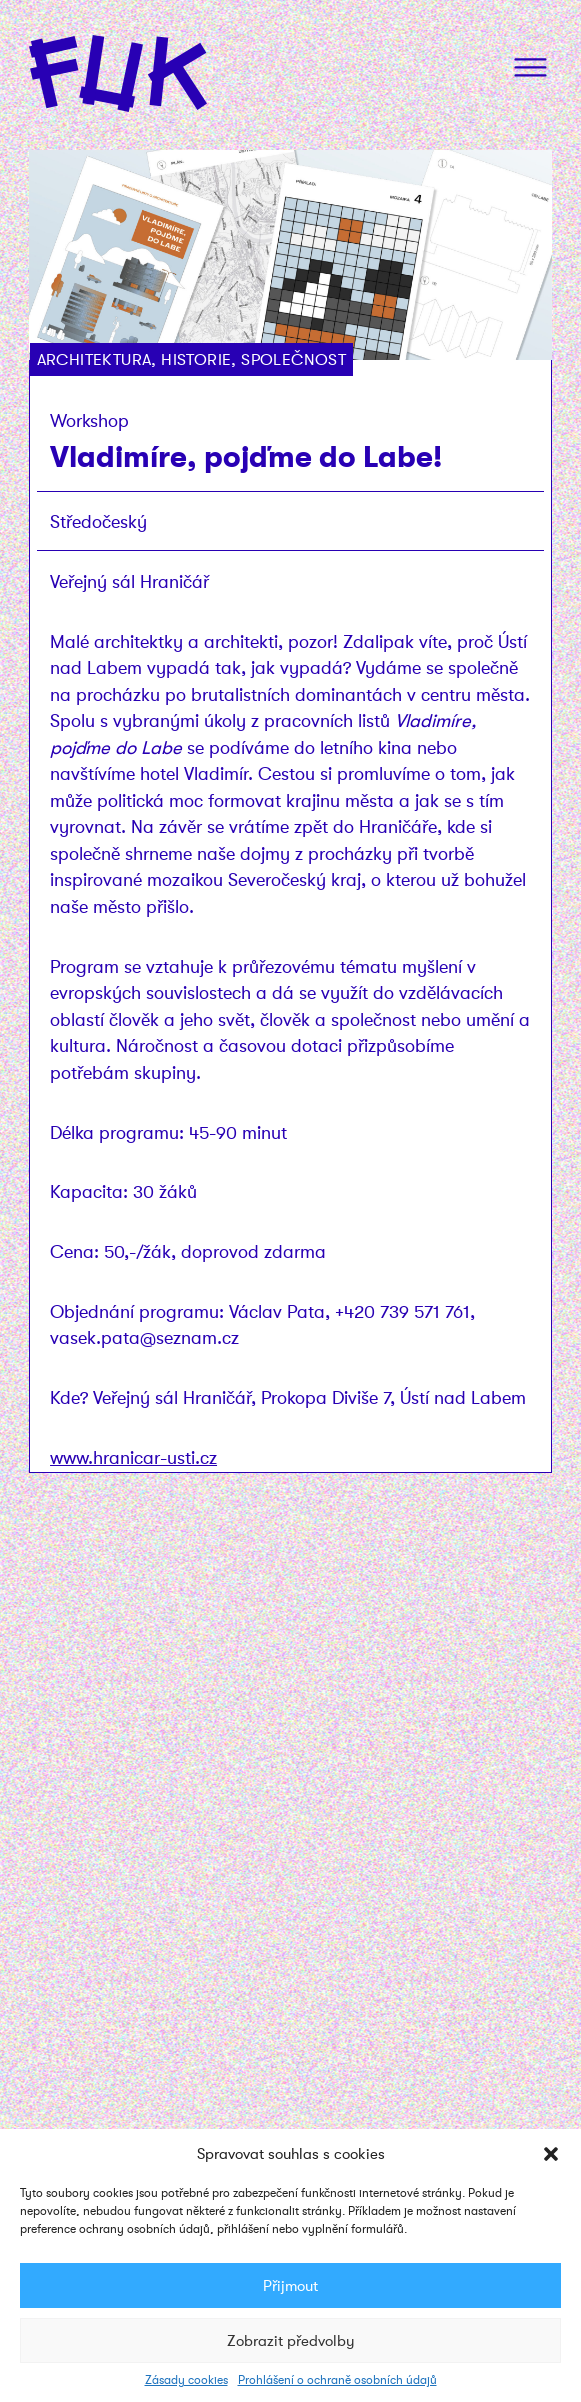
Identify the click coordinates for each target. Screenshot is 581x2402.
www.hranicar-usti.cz (133, 1457)
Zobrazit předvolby (291, 2341)
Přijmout (290, 2286)
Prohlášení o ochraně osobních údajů (337, 2380)
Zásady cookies (186, 2380)
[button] (551, 2154)
